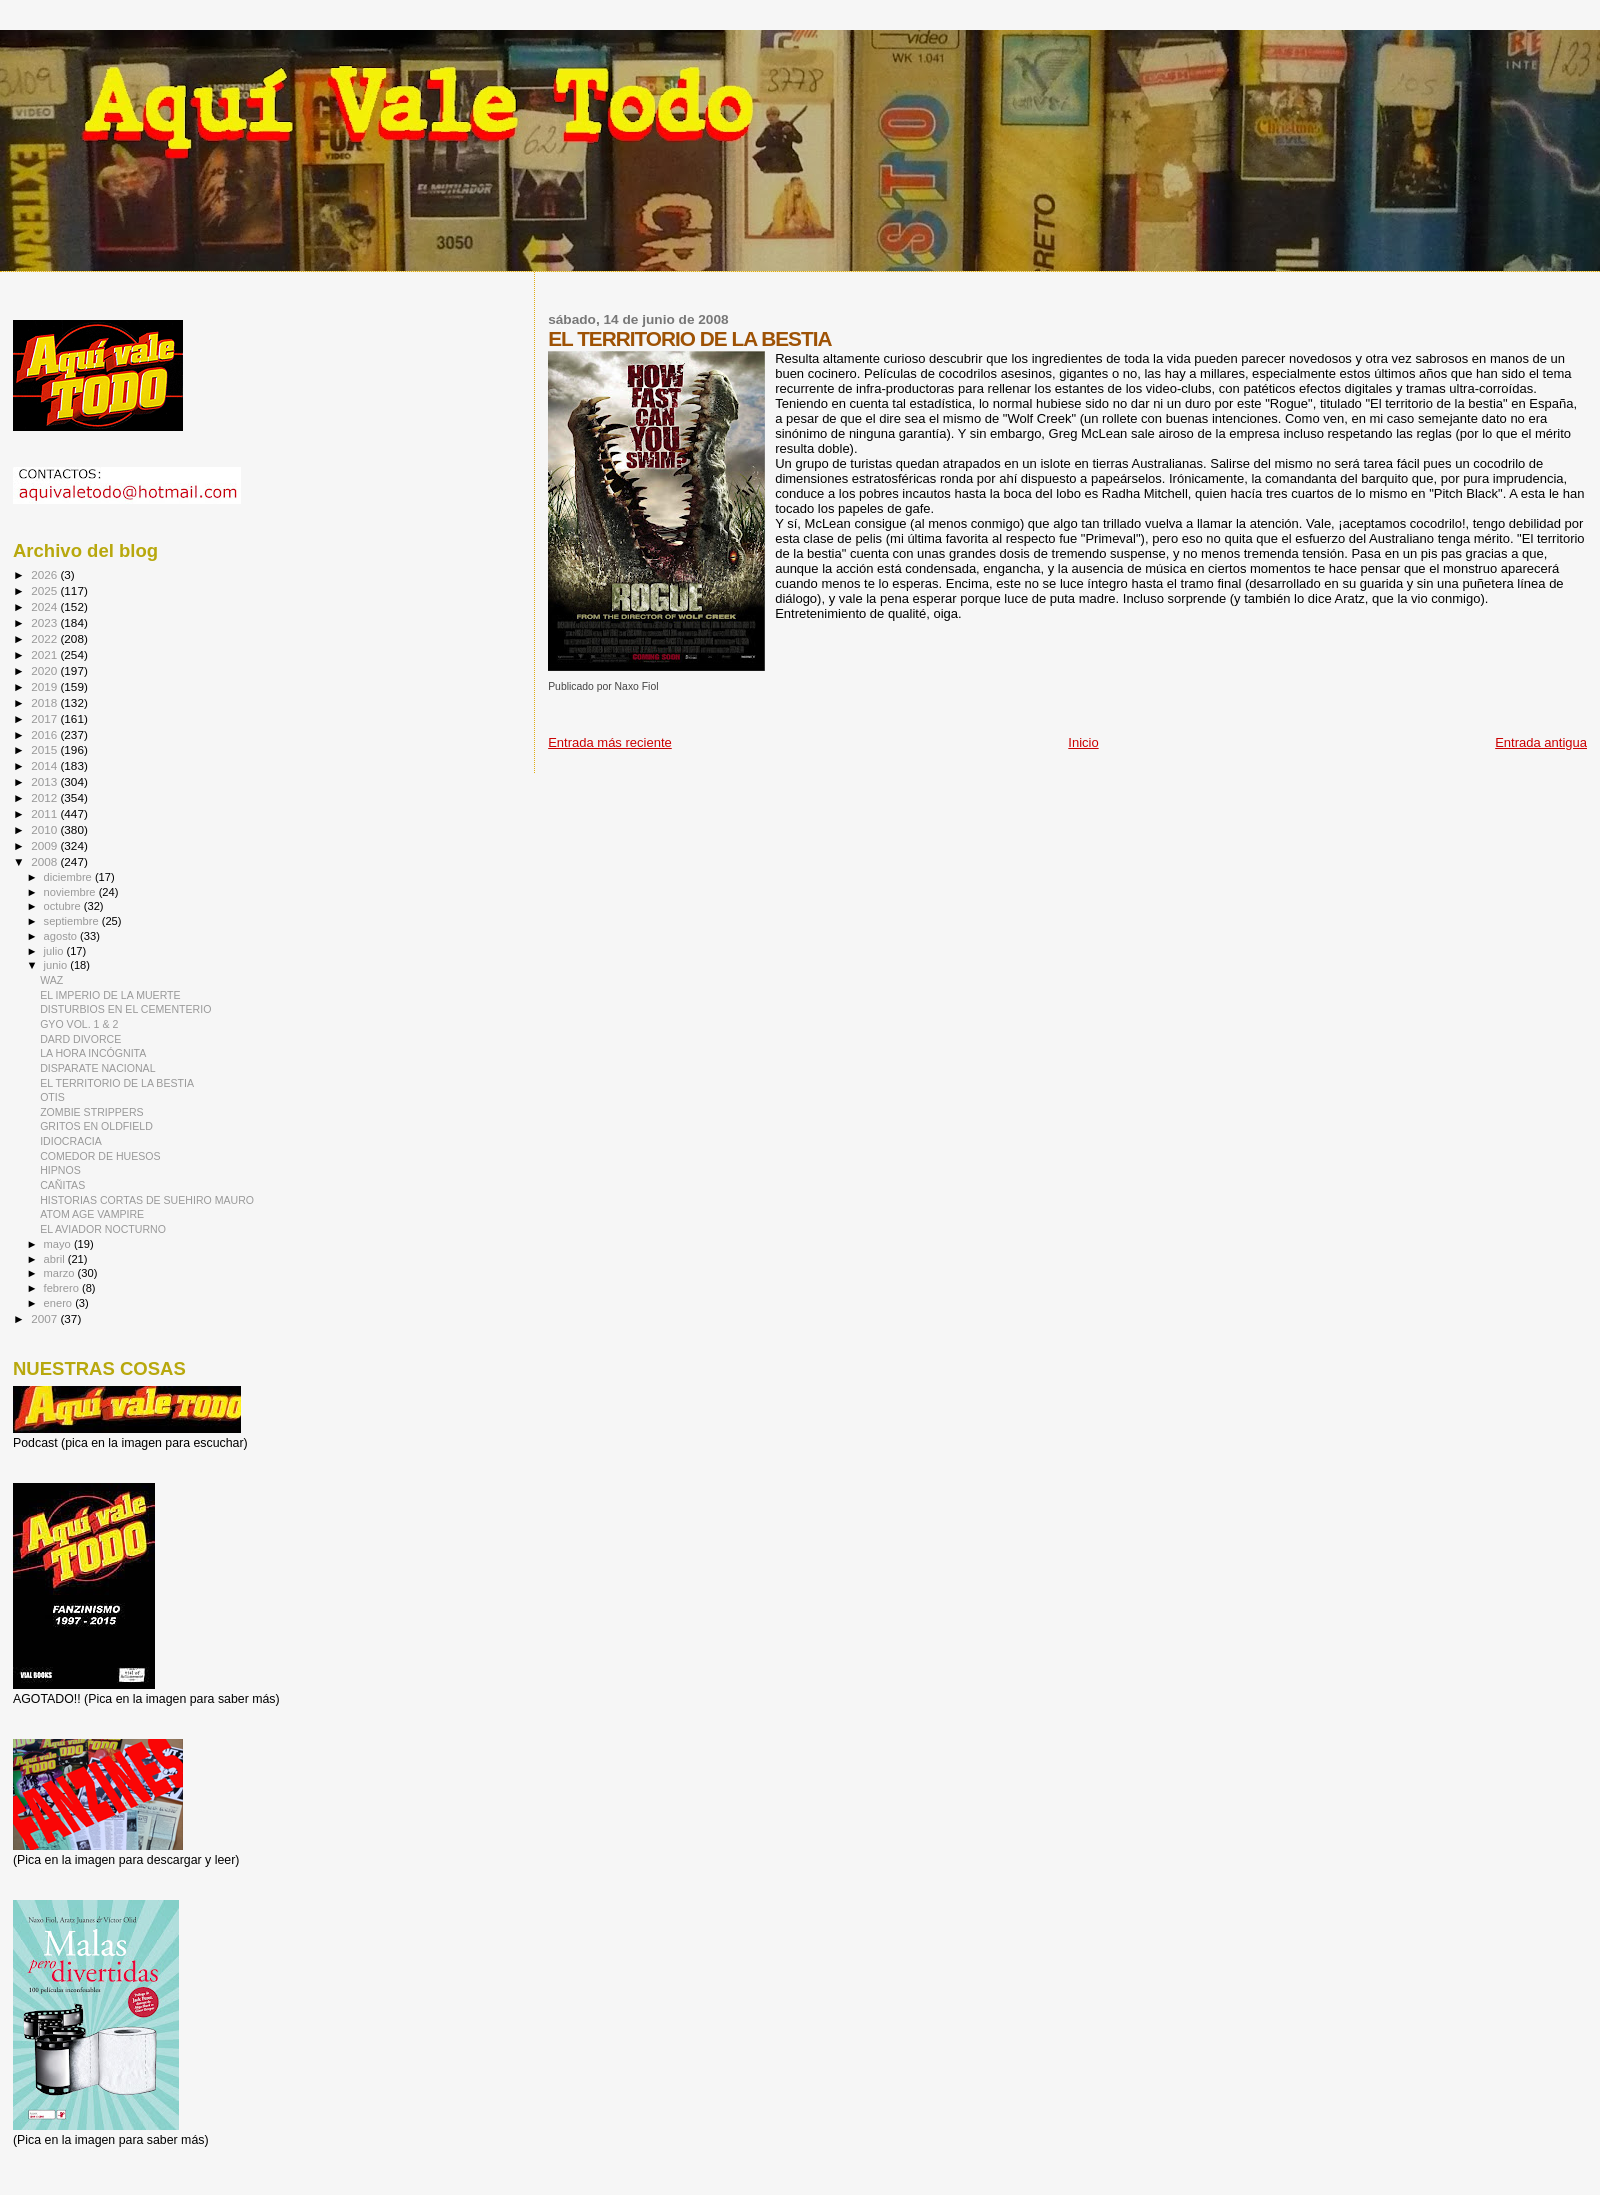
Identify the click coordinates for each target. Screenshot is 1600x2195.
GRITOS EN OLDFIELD (96, 1126)
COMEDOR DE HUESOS (100, 1156)
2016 (45, 734)
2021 (45, 654)
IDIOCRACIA (71, 1141)
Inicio (1083, 742)
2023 (45, 622)
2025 (45, 590)
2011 (45, 813)
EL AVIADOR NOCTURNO (103, 1229)
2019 (45, 686)
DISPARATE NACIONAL (97, 1068)
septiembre (73, 921)
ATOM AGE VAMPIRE (92, 1214)
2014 (45, 765)
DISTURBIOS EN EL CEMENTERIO (125, 1009)
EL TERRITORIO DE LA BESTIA (117, 1083)
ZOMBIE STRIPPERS (91, 1112)
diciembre (69, 877)
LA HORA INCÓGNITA (93, 1053)
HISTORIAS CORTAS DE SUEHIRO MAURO (147, 1200)
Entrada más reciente (610, 742)
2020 (45, 670)
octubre (64, 906)
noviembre (71, 892)
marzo (61, 1273)
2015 (45, 749)
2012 (45, 797)
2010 (45, 829)
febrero (63, 1288)
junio (57, 965)
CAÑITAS (62, 1185)
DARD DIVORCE (80, 1039)
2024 (45, 606)
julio (55, 951)
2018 (45, 702)
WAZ (51, 980)
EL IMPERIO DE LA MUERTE (110, 995)
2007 (45, 1318)
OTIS (52, 1097)
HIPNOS (60, 1170)
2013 (45, 781)
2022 (45, 638)
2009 (45, 845)
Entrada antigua (1541, 742)
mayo (59, 1244)
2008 (45, 861)
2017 (45, 718)
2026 (45, 574)
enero (60, 1303)
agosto (62, 936)
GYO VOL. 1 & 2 (79, 1024)
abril (56, 1259)
